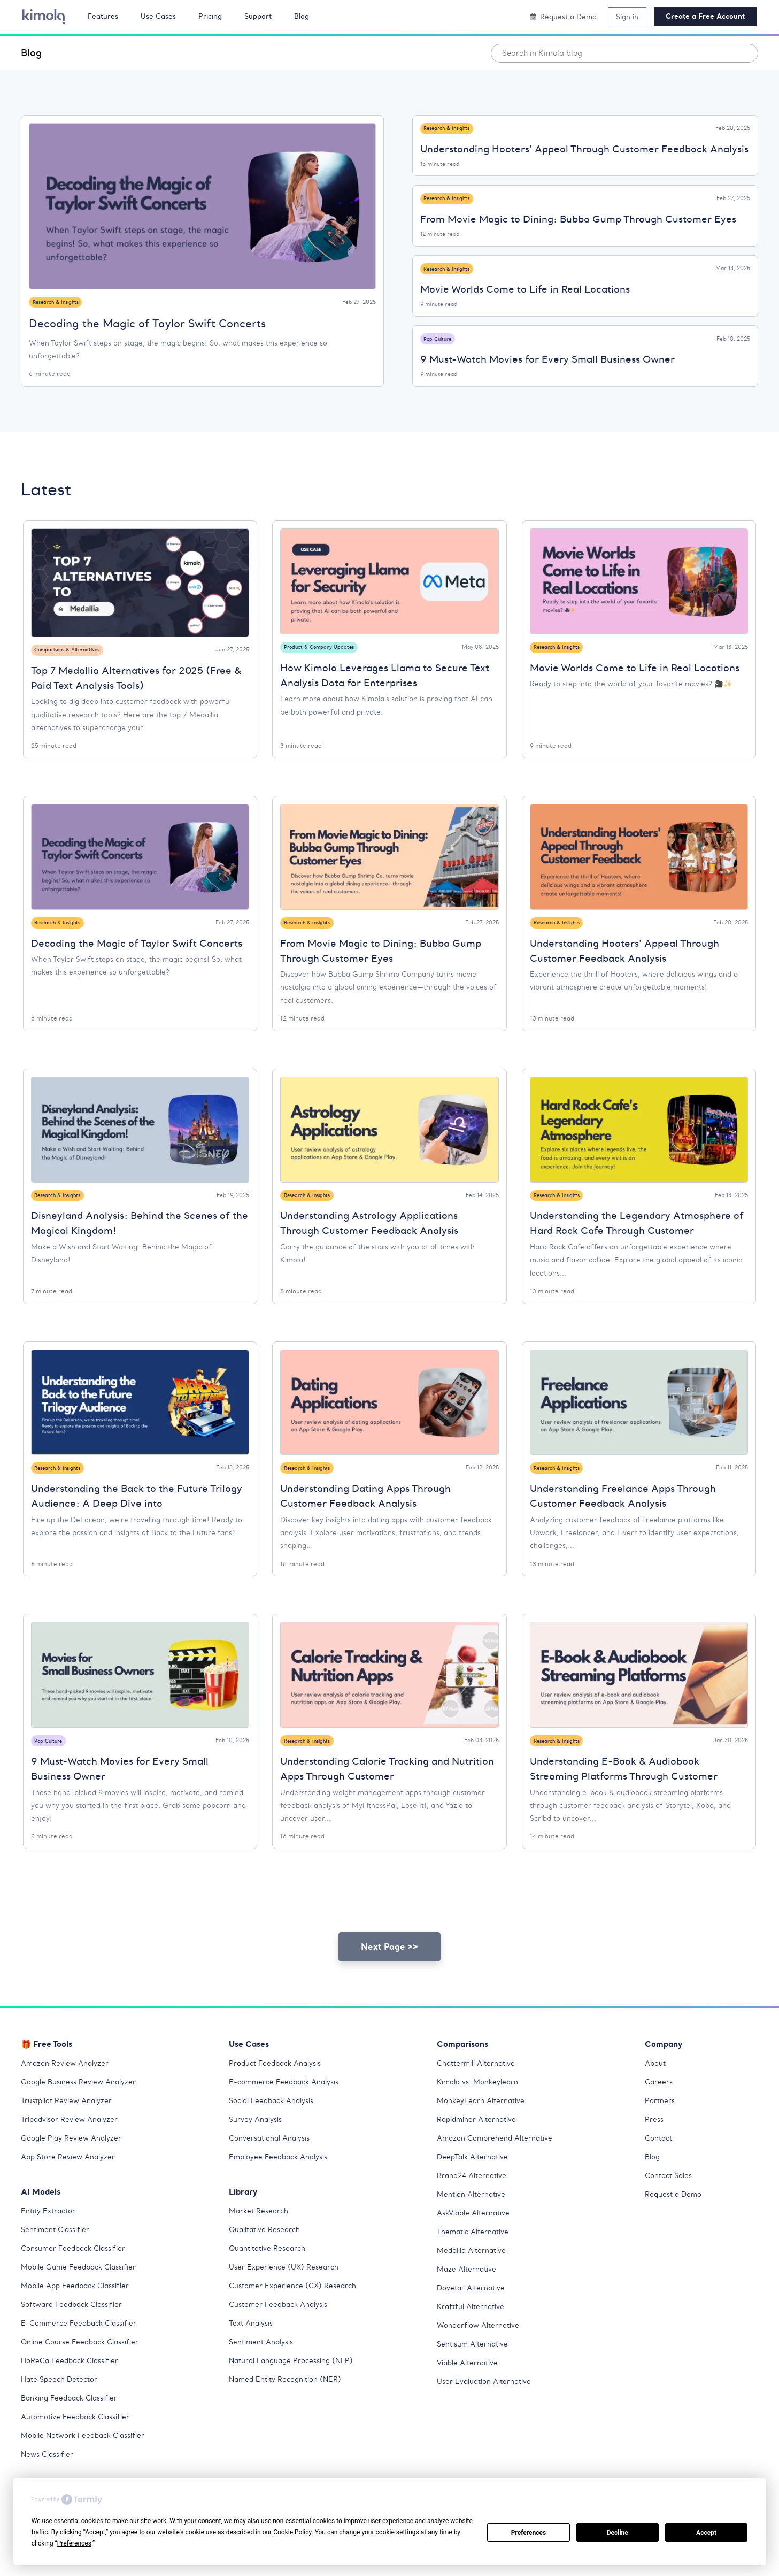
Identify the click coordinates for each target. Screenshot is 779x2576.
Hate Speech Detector (62, 2400)
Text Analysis (253, 2344)
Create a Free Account (705, 16)
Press (655, 2140)
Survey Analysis (257, 2140)
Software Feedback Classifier (76, 2325)
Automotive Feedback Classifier (80, 2438)
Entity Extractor (50, 2232)
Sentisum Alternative (475, 2365)
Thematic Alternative (476, 2253)
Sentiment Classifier (58, 2251)
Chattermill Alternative (479, 2084)
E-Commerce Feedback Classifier (83, 2344)
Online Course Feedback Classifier (84, 2363)
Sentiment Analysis (264, 2363)
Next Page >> (390, 1967)
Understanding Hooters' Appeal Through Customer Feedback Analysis (584, 150)
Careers (659, 2103)
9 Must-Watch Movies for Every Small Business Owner (547, 362)
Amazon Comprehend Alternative (498, 2159)
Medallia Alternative (475, 2271)
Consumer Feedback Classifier (77, 2269)
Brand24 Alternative (474, 2197)
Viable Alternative (470, 2384)
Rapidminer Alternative (480, 2140)
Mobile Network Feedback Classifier (88, 2457)
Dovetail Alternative (474, 2309)
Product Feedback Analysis (279, 2084)
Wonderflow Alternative (481, 2346)
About (656, 2084)
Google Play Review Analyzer (74, 2159)
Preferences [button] (74, 2543)
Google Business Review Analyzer (82, 2103)
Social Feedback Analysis (275, 2122)
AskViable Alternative (477, 2234)
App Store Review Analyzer (71, 2178)
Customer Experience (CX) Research (296, 2307)
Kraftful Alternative (473, 2328)
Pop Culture (440, 340)
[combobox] (624, 53)
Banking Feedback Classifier (74, 2419)
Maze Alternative (468, 2290)
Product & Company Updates (321, 650)
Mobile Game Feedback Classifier (83, 2288)
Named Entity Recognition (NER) (289, 2400)
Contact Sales (671, 2197)
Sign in (627, 16)
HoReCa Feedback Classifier (74, 2382)
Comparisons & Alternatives (72, 652)
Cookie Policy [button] (292, 2532)
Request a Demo (675, 2215)
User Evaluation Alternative (487, 2403)
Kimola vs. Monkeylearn (480, 2103)
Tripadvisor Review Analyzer (73, 2140)
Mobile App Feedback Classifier (80, 2307)
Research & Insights (58, 302)
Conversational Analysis (273, 2159)
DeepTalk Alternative (475, 2178)
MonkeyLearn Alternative (483, 2122)
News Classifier (50, 2475)
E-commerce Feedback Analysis (288, 2103)
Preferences (528, 2532)
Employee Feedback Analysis (282, 2178)
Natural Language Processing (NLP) (295, 2382)
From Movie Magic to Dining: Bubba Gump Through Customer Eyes (578, 220)
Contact (660, 2159)
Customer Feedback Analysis (282, 2325)
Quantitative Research (270, 2269)
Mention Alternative (473, 2215)
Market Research (260, 2232)
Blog (31, 53)
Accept (706, 2532)
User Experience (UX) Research (286, 2288)
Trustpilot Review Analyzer (70, 2122)
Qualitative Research (267, 2251)
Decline (617, 2532)
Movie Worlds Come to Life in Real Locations (525, 291)
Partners (660, 2122)
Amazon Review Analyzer (67, 2084)
